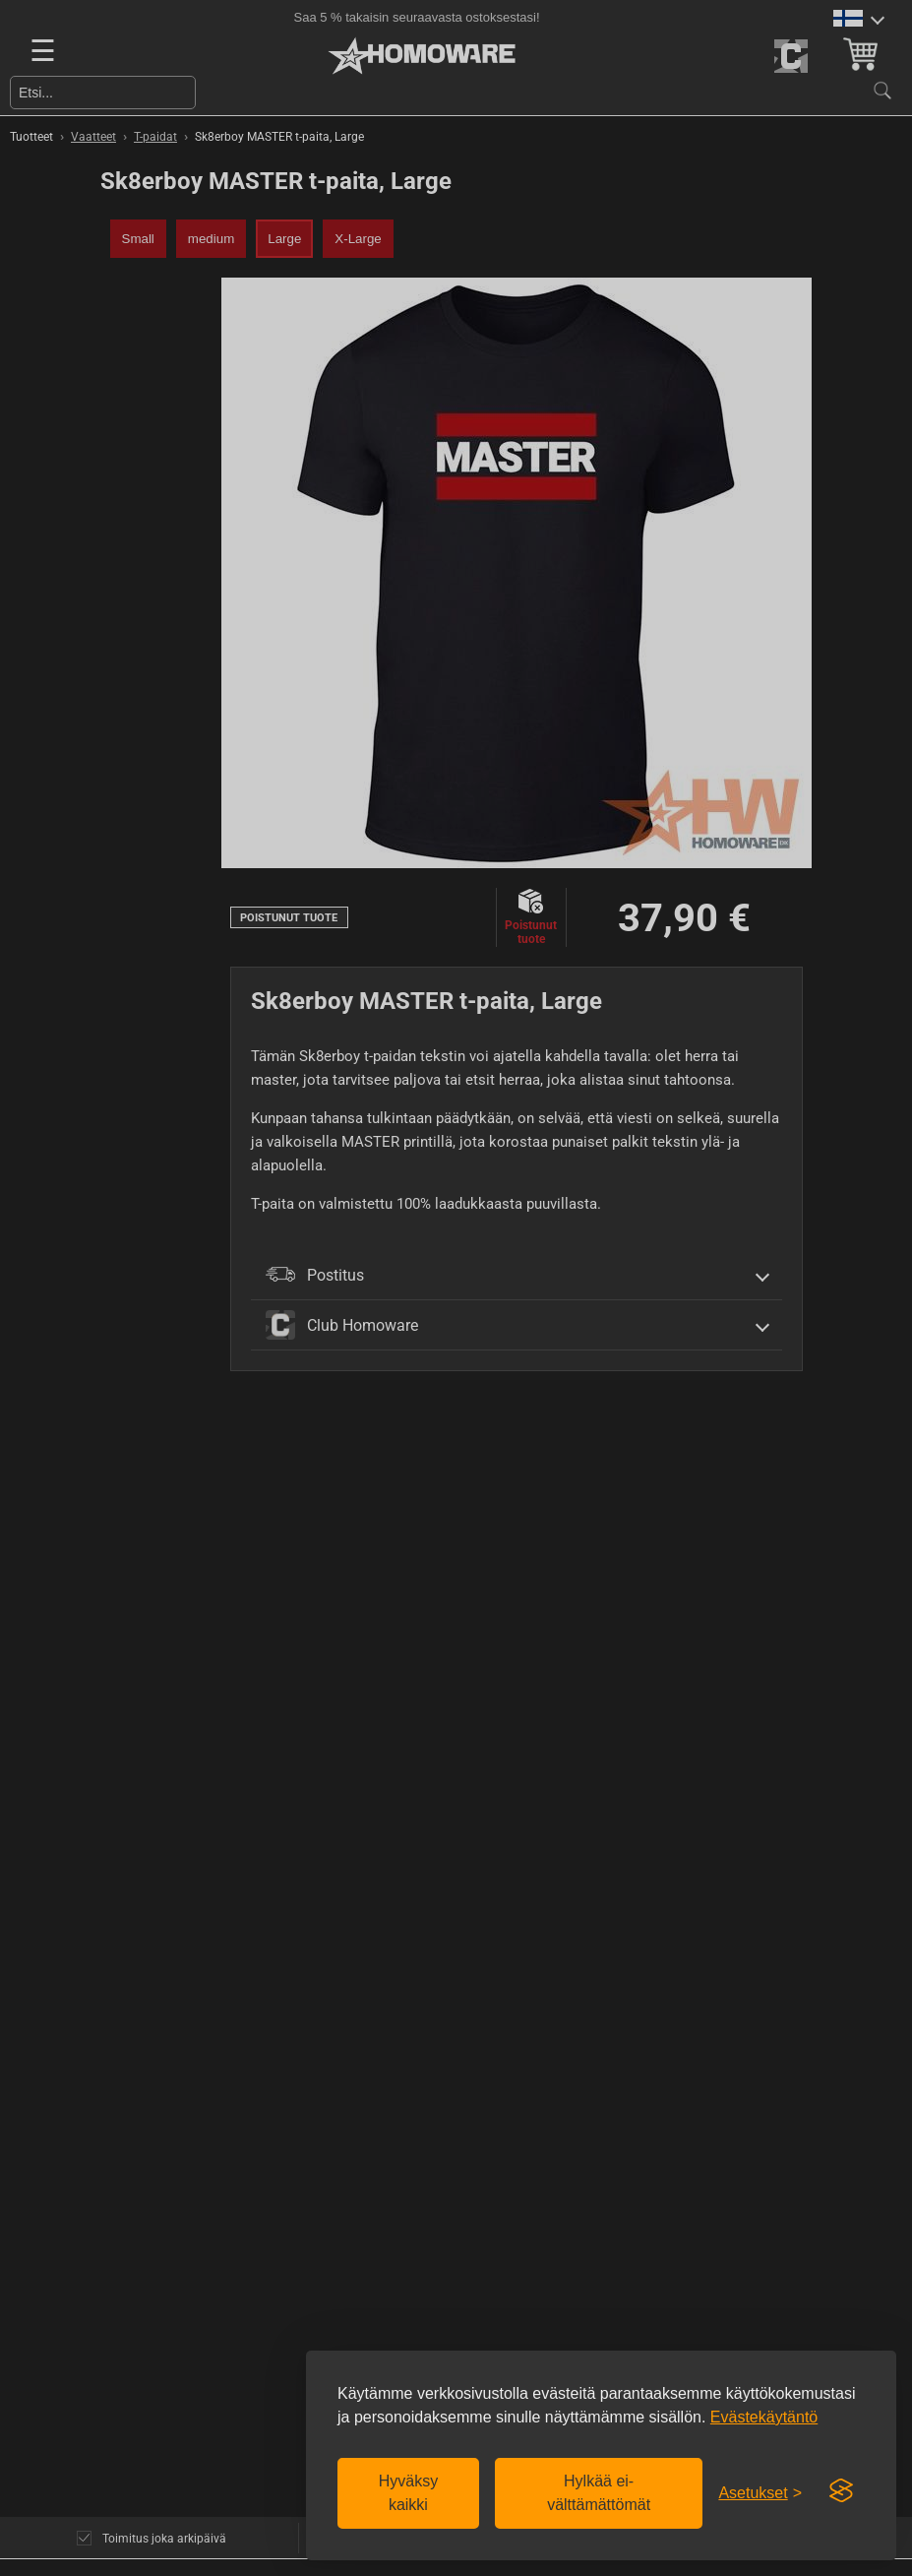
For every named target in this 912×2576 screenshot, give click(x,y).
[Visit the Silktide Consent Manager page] (841, 2491)
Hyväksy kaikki (408, 2493)
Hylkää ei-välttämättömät (598, 2493)
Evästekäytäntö (764, 2417)
